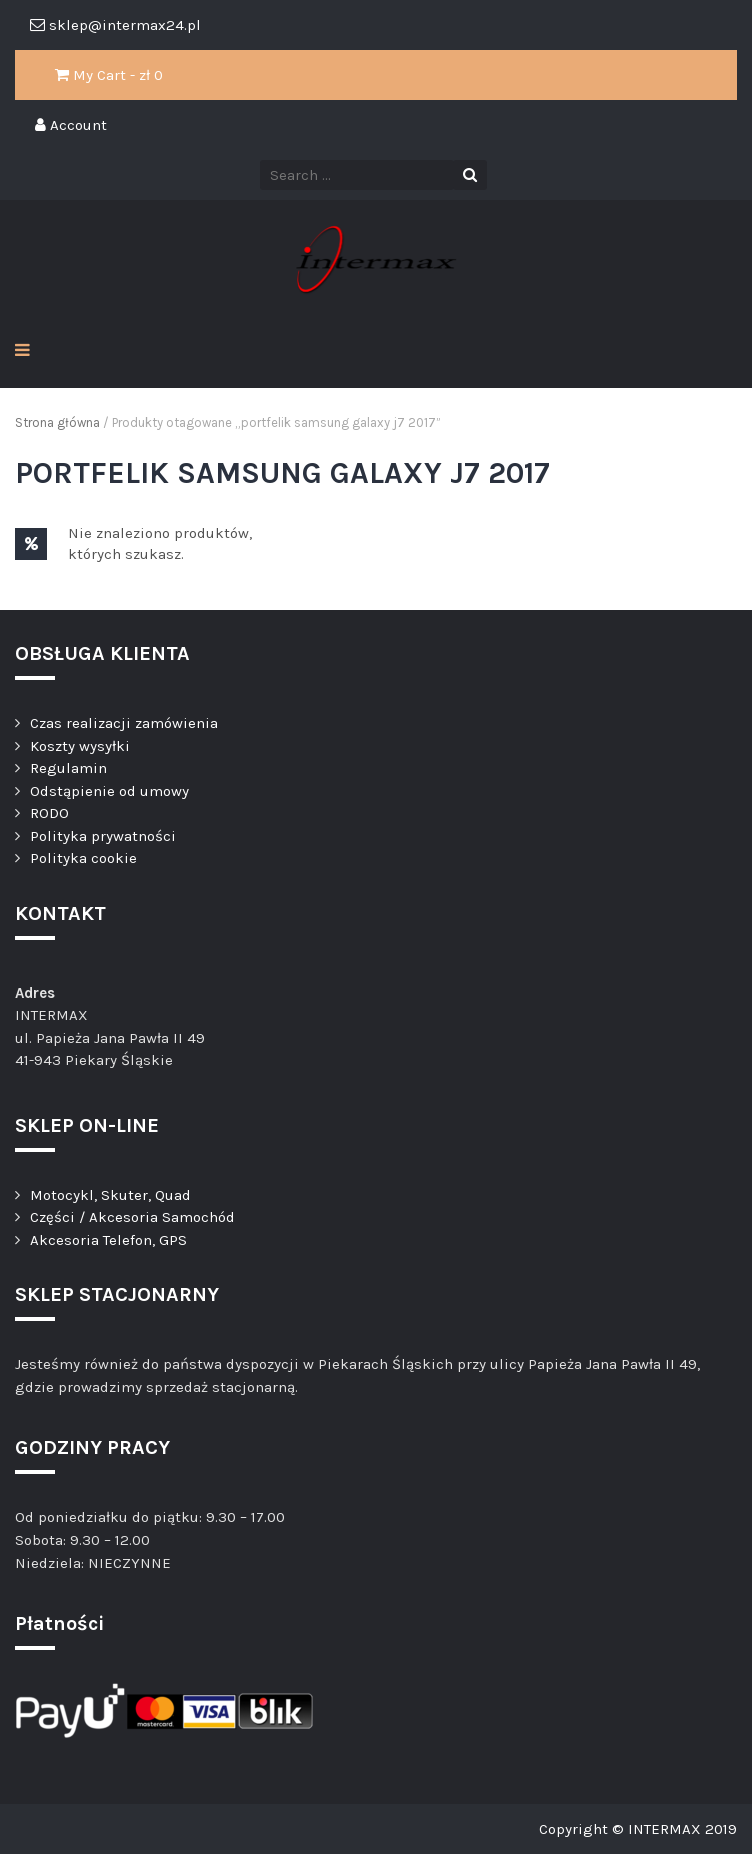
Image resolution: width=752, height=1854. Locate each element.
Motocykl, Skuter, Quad (110, 1195)
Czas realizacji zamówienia (124, 723)
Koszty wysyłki (80, 746)
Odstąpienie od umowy (109, 791)
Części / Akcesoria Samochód (132, 1217)
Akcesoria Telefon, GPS (108, 1240)
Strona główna (57, 422)
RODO (49, 813)
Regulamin (68, 768)
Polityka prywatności (103, 836)
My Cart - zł (109, 75)
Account (71, 125)
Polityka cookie (83, 858)
